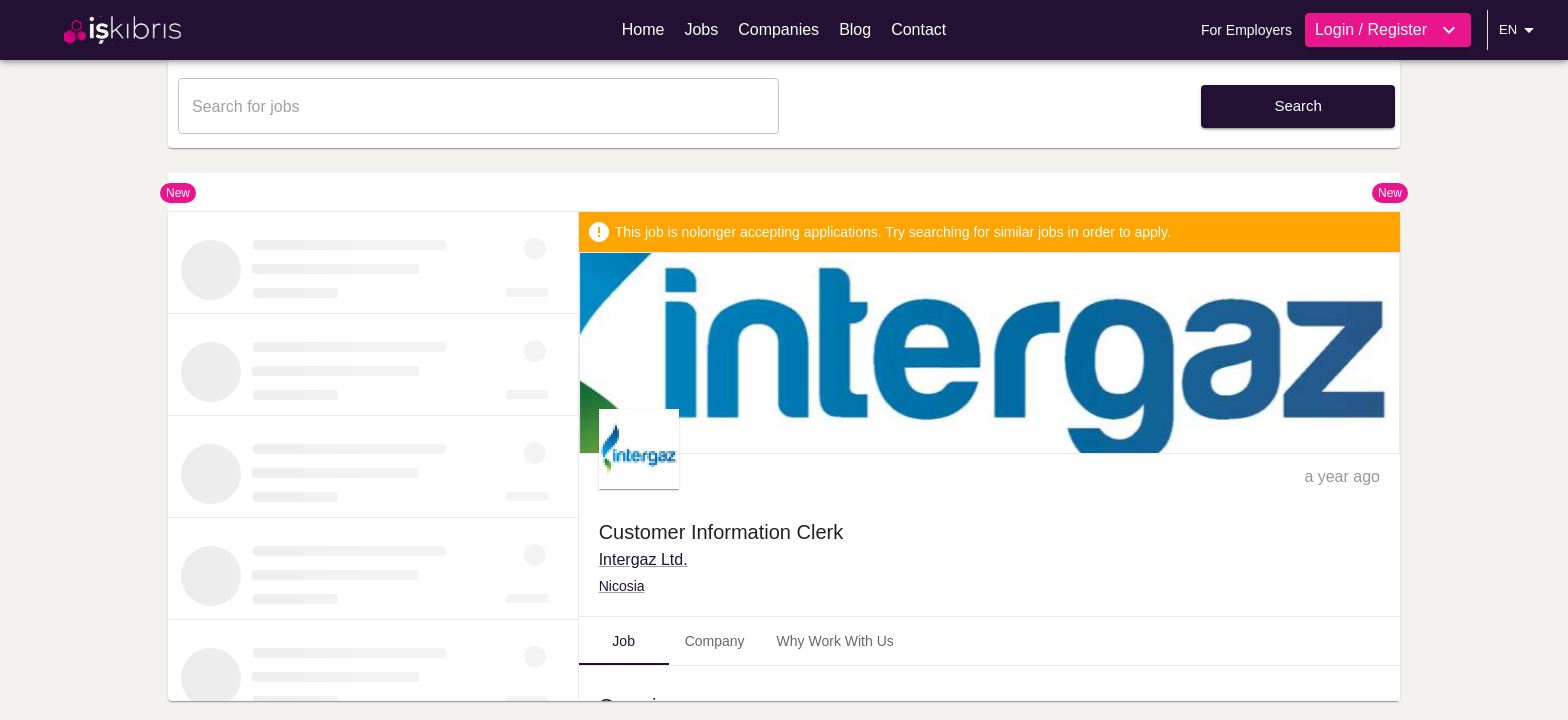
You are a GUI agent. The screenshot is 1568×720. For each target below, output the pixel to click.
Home (643, 29)
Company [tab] (715, 641)
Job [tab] (623, 641)
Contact (918, 29)
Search (1298, 105)
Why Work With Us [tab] (835, 641)
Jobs (701, 29)
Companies (778, 29)
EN (1520, 30)
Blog (855, 29)
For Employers (1246, 30)
